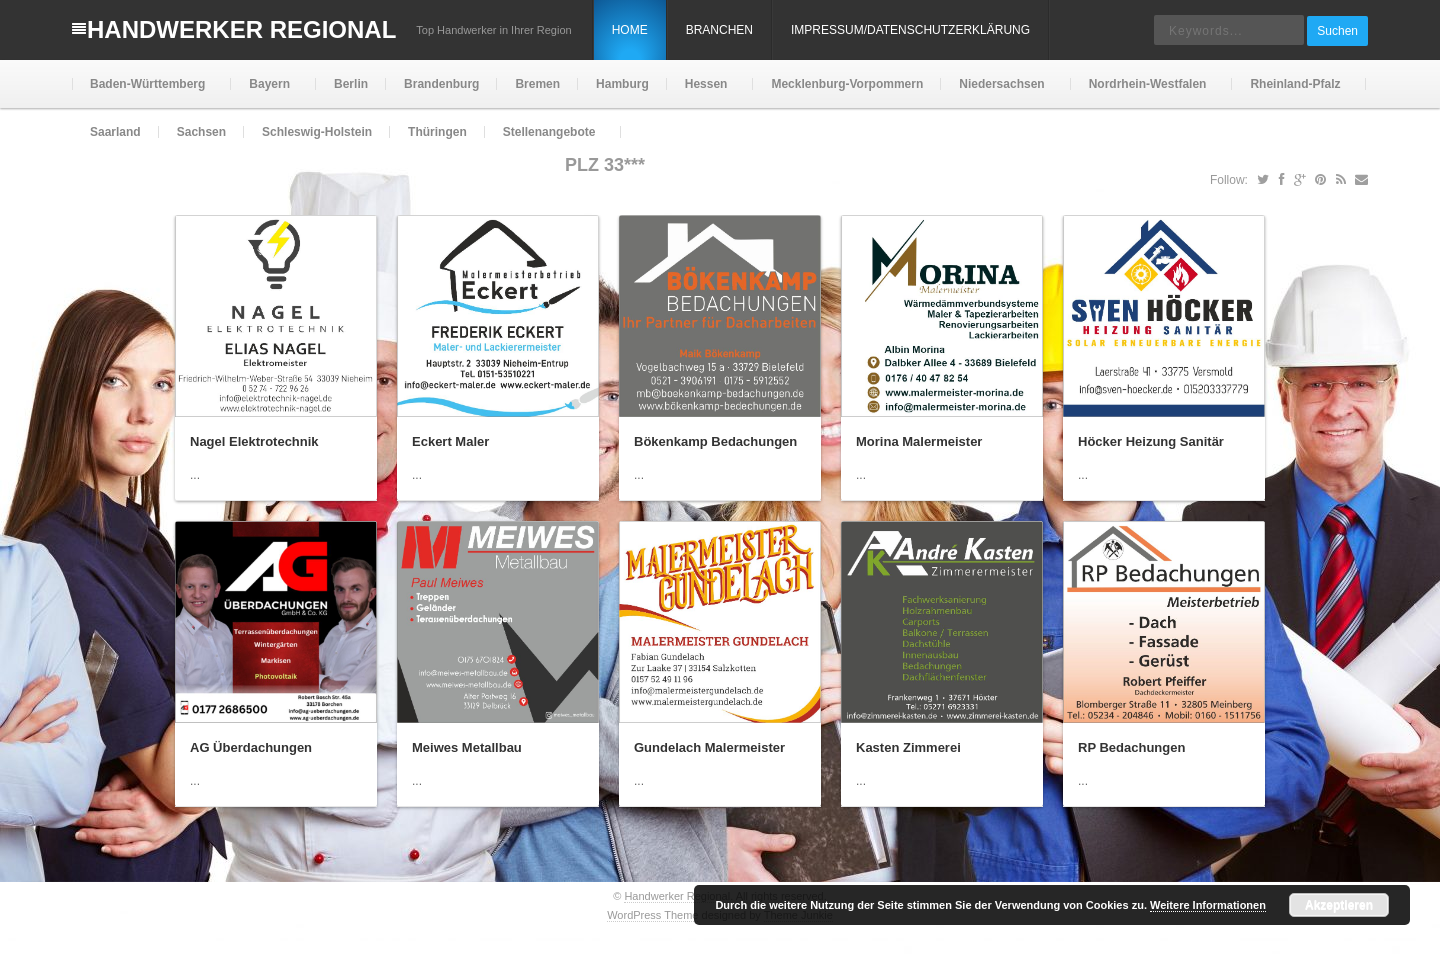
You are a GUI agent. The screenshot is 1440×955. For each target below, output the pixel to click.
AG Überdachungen (251, 747)
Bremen (537, 84)
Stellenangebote (547, 140)
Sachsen (201, 132)
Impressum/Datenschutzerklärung (910, 30)
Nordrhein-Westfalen (1146, 92)
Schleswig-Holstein (317, 132)
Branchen (719, 30)
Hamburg (622, 84)
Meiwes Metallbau (467, 747)
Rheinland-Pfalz (1293, 92)
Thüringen (437, 132)
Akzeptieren (1339, 905)
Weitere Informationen (1208, 905)
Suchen (1337, 31)
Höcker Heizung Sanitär (1151, 441)
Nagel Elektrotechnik (254, 441)
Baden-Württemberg (145, 92)
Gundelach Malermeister (709, 747)
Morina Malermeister (919, 441)
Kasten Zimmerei (908, 747)
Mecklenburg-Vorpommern (847, 84)
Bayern (267, 92)
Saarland (115, 132)
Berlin (351, 84)
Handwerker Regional (241, 29)
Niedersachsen (999, 92)
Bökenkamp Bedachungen (715, 441)
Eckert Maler (450, 441)
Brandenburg (441, 84)
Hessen (704, 92)
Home (630, 30)
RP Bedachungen (1131, 747)
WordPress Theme (652, 915)
